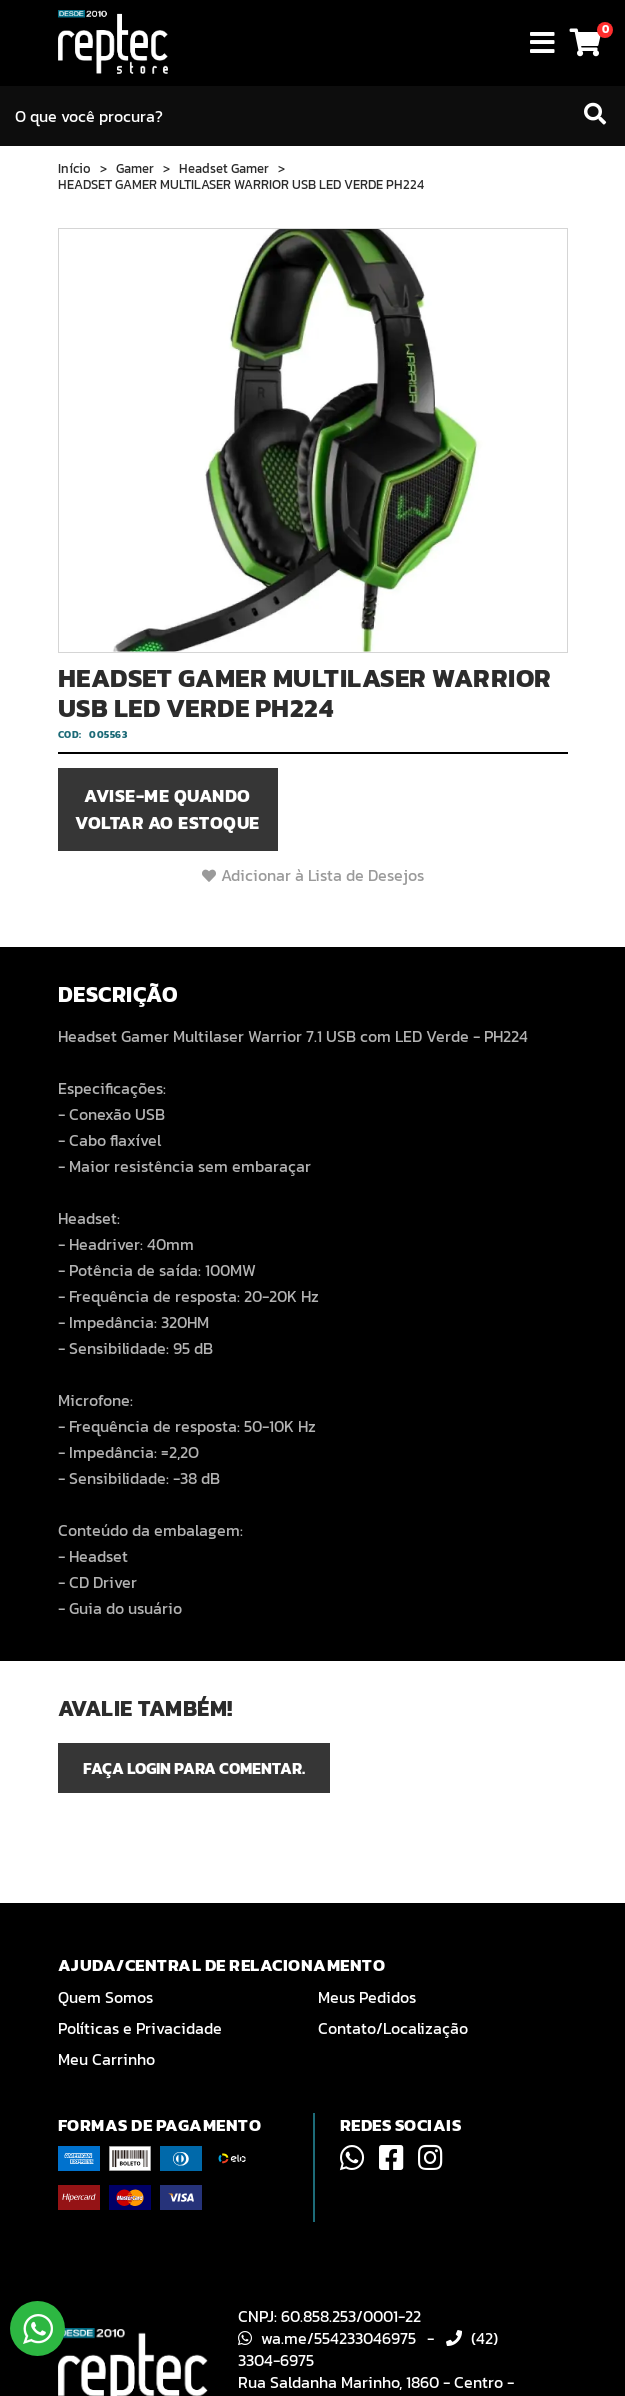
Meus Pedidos (367, 1997)
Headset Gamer (224, 169)
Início (74, 169)
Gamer (135, 169)
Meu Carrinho (106, 2059)
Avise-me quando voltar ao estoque (167, 809)
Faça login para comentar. (194, 1768)
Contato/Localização (393, 2028)
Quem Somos (105, 1997)
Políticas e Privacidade (140, 2028)
